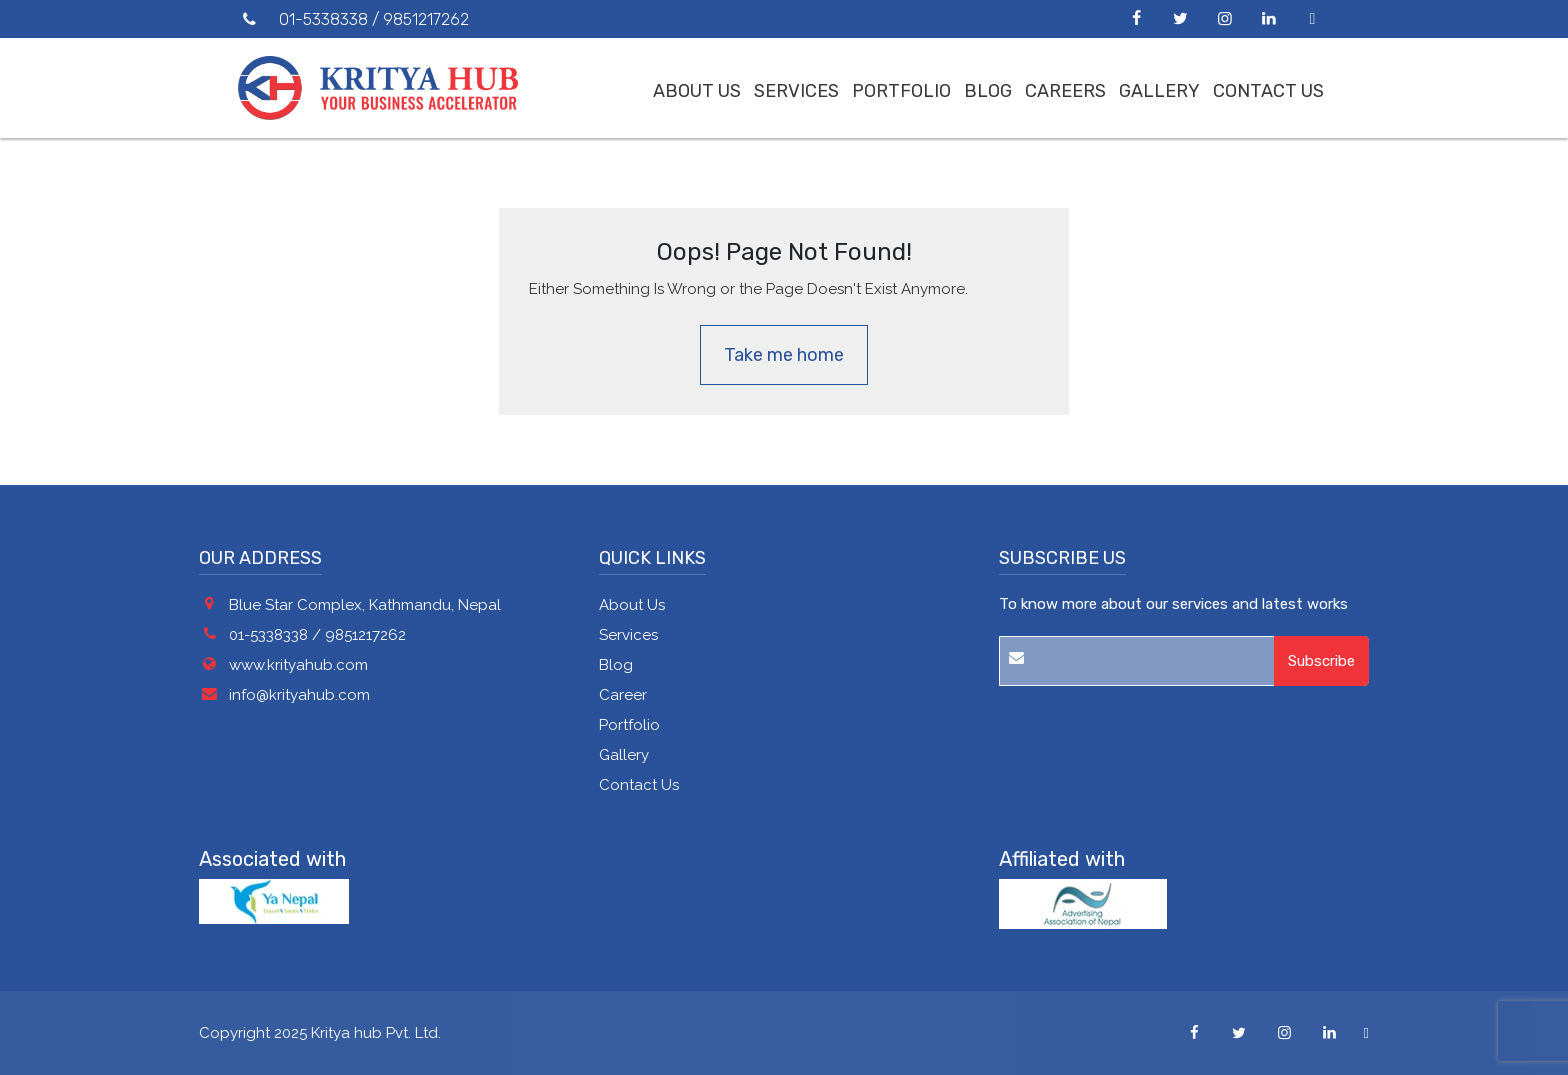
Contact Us (1268, 91)
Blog (988, 91)
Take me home (784, 355)
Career (623, 695)
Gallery (1159, 91)
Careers (1065, 91)
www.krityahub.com (298, 665)
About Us (632, 605)
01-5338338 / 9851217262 (317, 635)
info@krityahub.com (299, 695)
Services (796, 91)
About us (697, 91)
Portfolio (901, 91)
